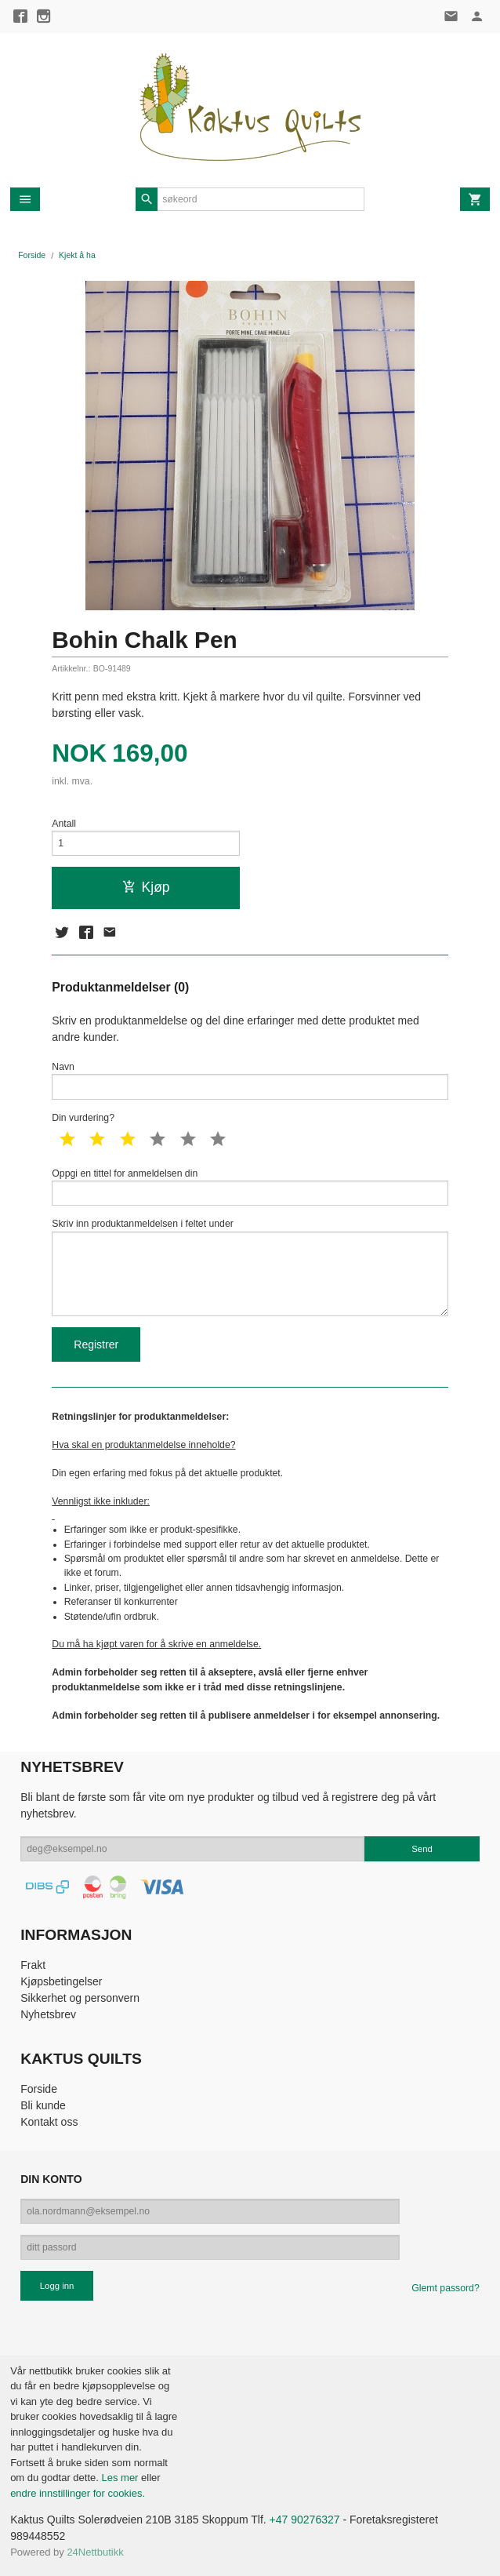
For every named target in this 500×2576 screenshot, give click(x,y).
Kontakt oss (49, 2122)
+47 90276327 (305, 2519)
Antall (64, 823)
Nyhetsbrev (48, 2014)
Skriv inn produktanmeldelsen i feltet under (249, 1266)
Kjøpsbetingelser (61, 1981)
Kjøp (146, 887)
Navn (249, 1080)
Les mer (121, 2477)
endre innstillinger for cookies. (77, 2493)
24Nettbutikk (95, 2552)
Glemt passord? (445, 2288)
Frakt (32, 1965)
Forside (31, 255)
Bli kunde (43, 2105)
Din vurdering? (83, 1117)
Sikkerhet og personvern (79, 1998)
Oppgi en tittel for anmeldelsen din (249, 1187)
